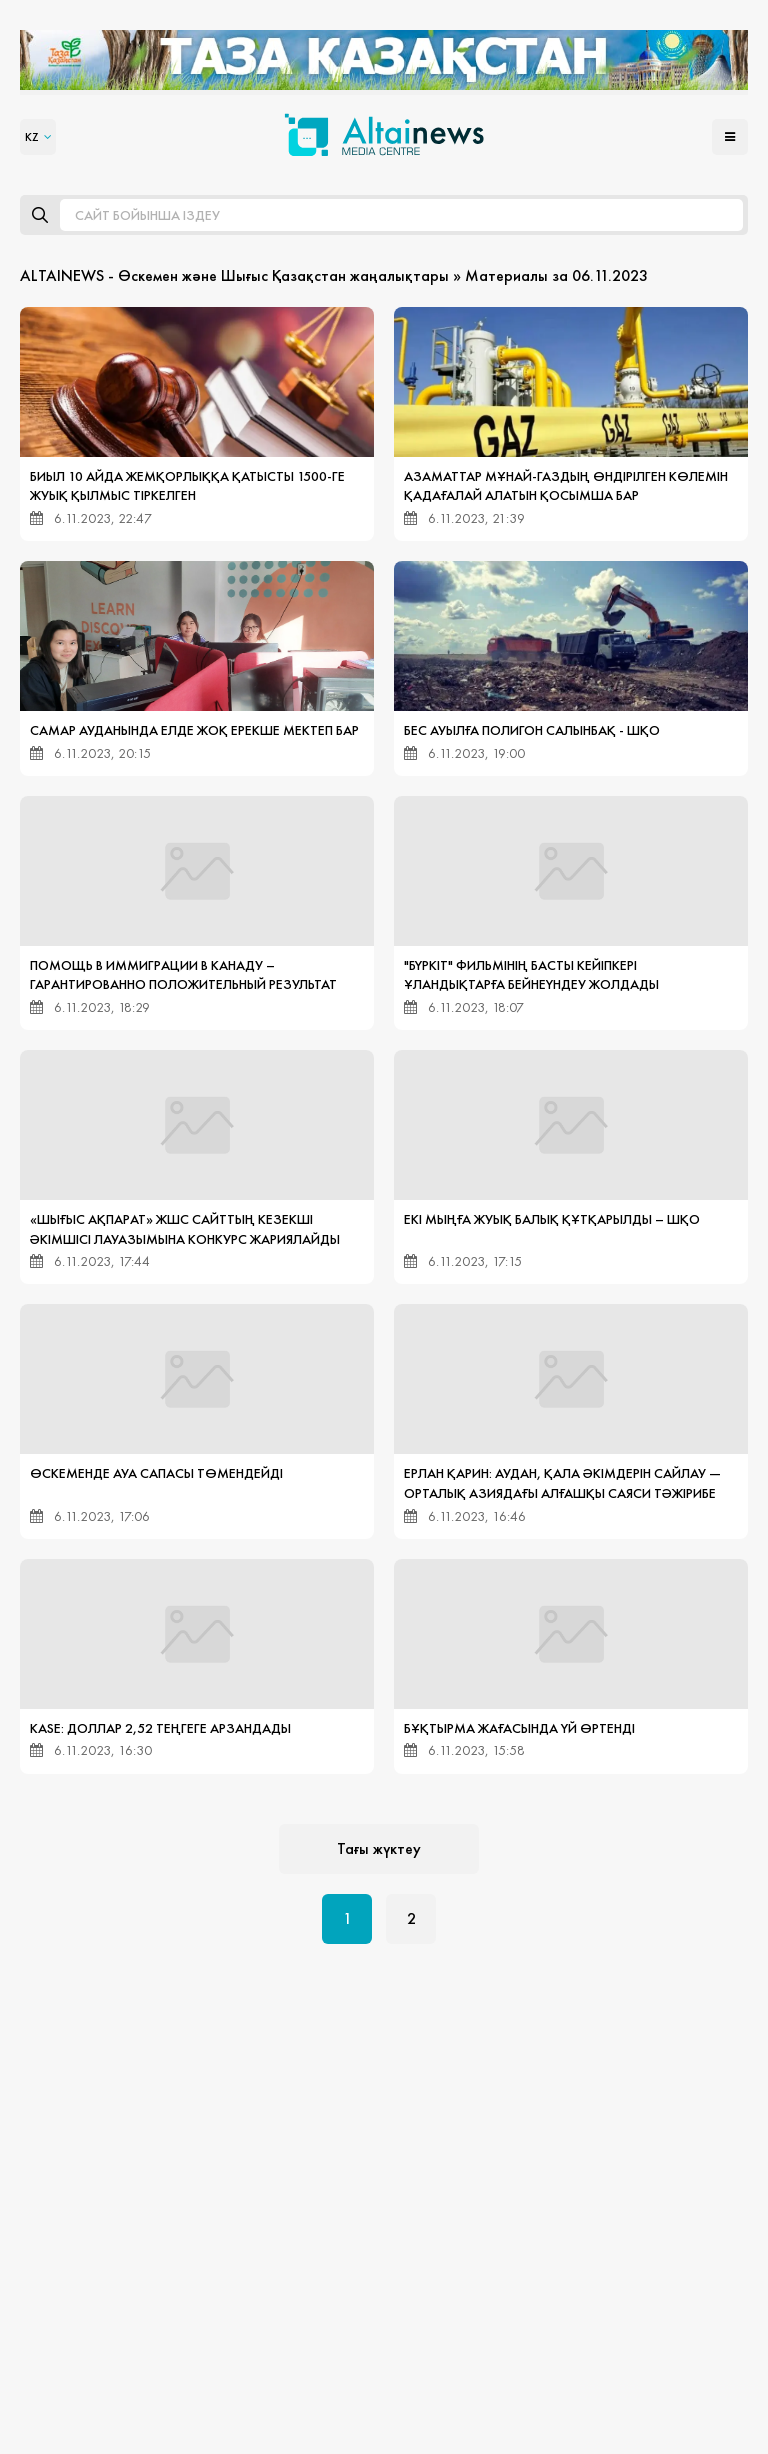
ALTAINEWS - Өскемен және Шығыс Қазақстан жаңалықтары (234, 275)
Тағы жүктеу (379, 1848)
